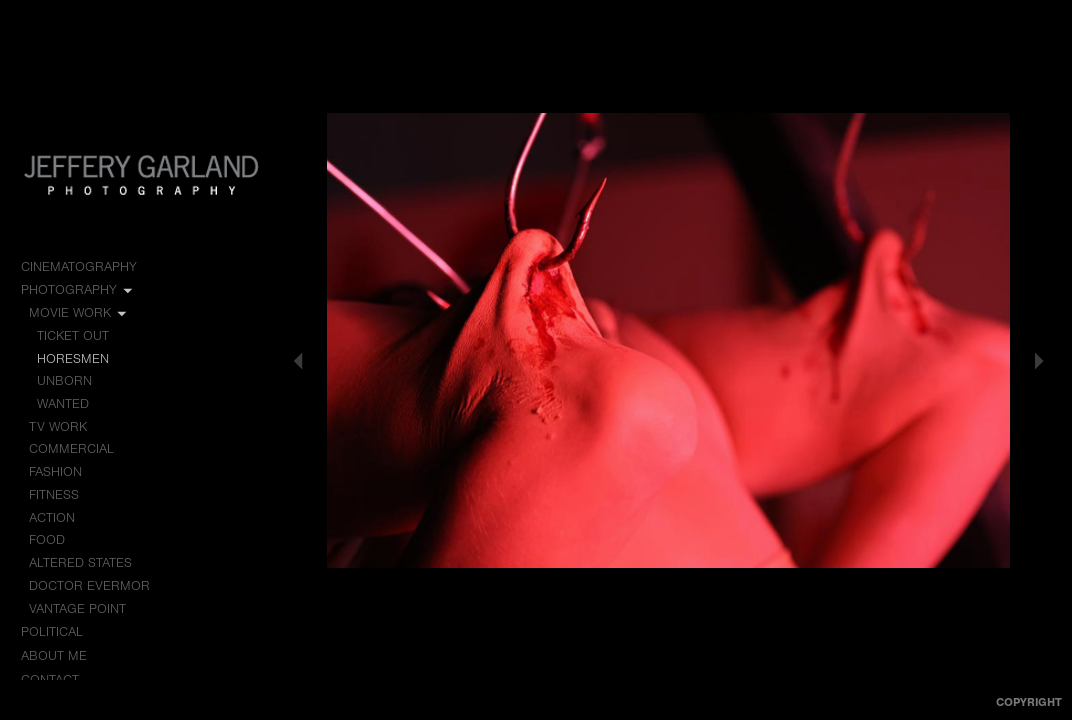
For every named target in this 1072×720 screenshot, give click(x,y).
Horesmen (73, 358)
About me (54, 655)
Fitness (54, 494)
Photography (78, 290)
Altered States (80, 562)
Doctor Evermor (89, 585)
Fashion (55, 471)
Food (47, 539)
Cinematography (88, 267)
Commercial (71, 448)
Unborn (64, 380)
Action (52, 517)
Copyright (1029, 702)
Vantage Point (77, 608)
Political (61, 632)
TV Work (67, 427)
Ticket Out (73, 335)
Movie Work (79, 313)
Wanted (63, 403)
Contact (50, 679)
